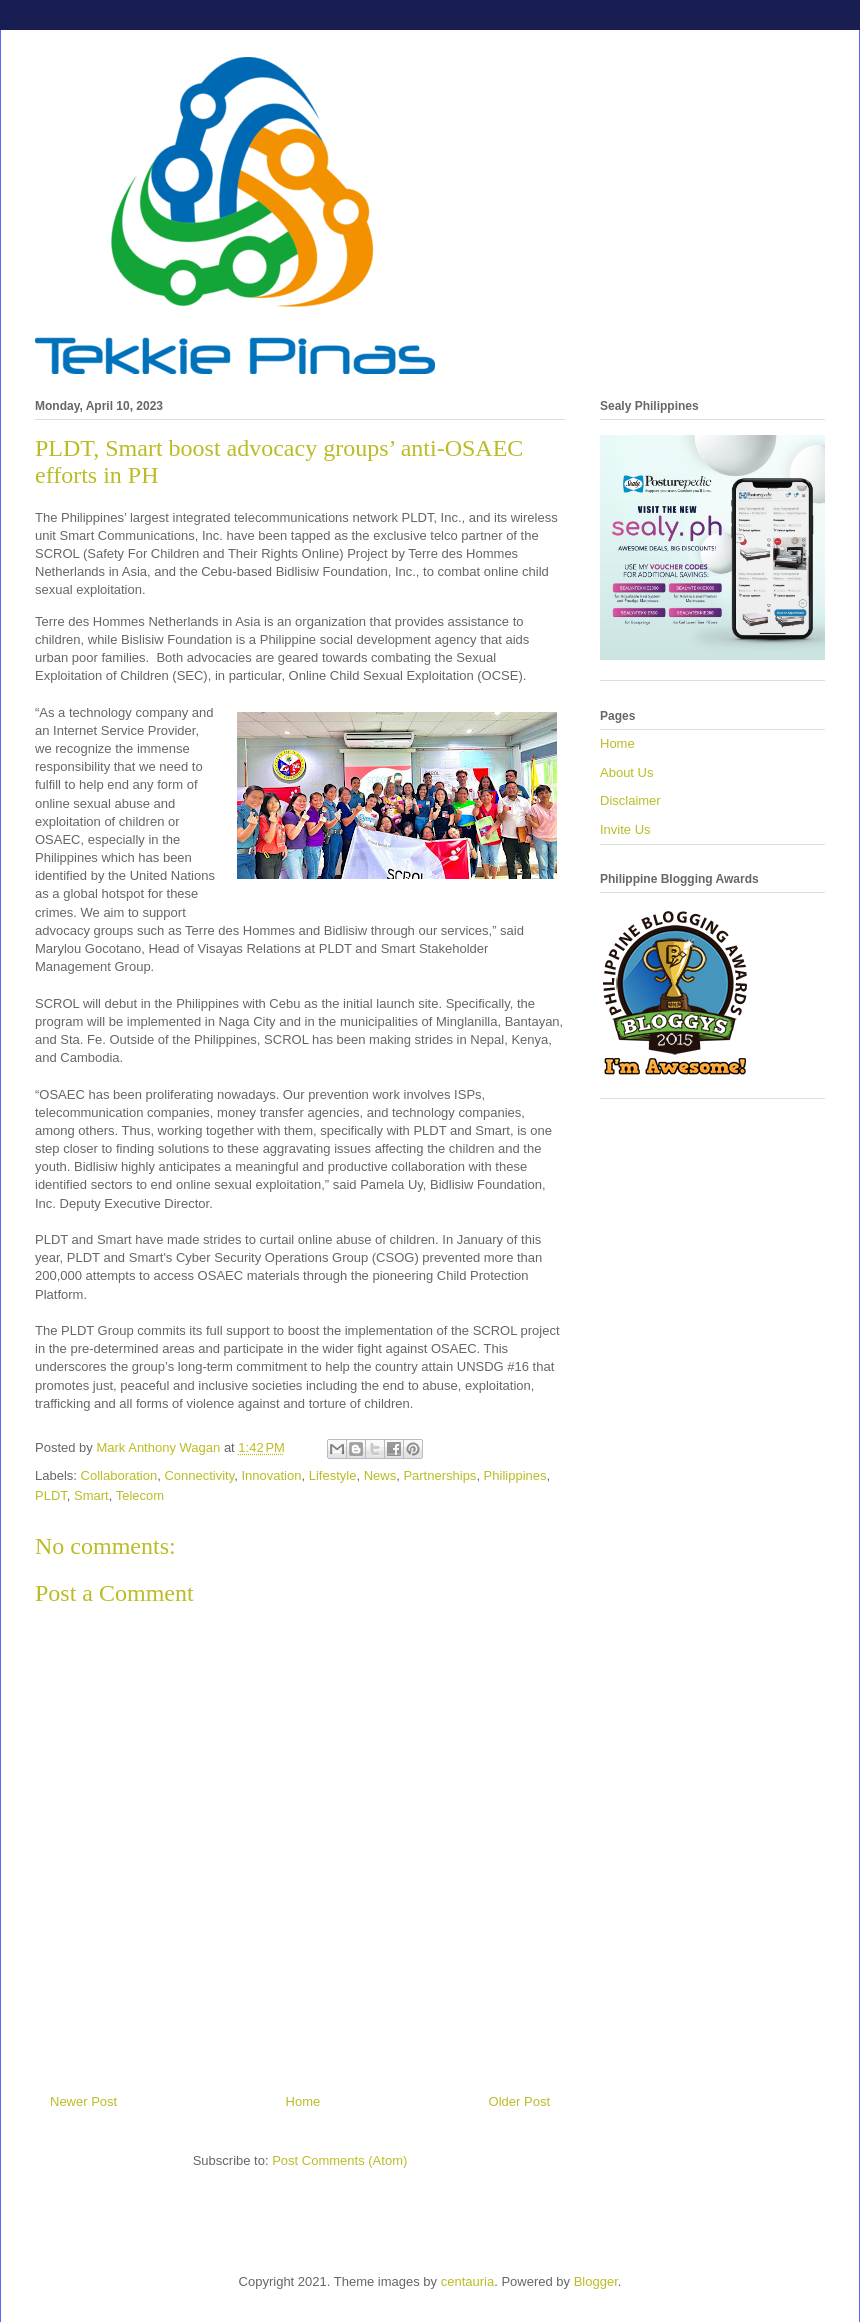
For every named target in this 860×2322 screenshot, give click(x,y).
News (380, 1475)
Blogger (596, 2281)
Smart (91, 1495)
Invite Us (625, 829)
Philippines (515, 1475)
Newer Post (83, 2101)
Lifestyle (333, 1475)
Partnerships (439, 1475)
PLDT (51, 1495)
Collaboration (119, 1475)
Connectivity (199, 1475)
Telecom (140, 1495)
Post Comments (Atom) (339, 2160)
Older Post (519, 2101)
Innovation (271, 1475)
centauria (467, 2281)
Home (303, 2101)
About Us (626, 772)
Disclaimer (630, 800)
